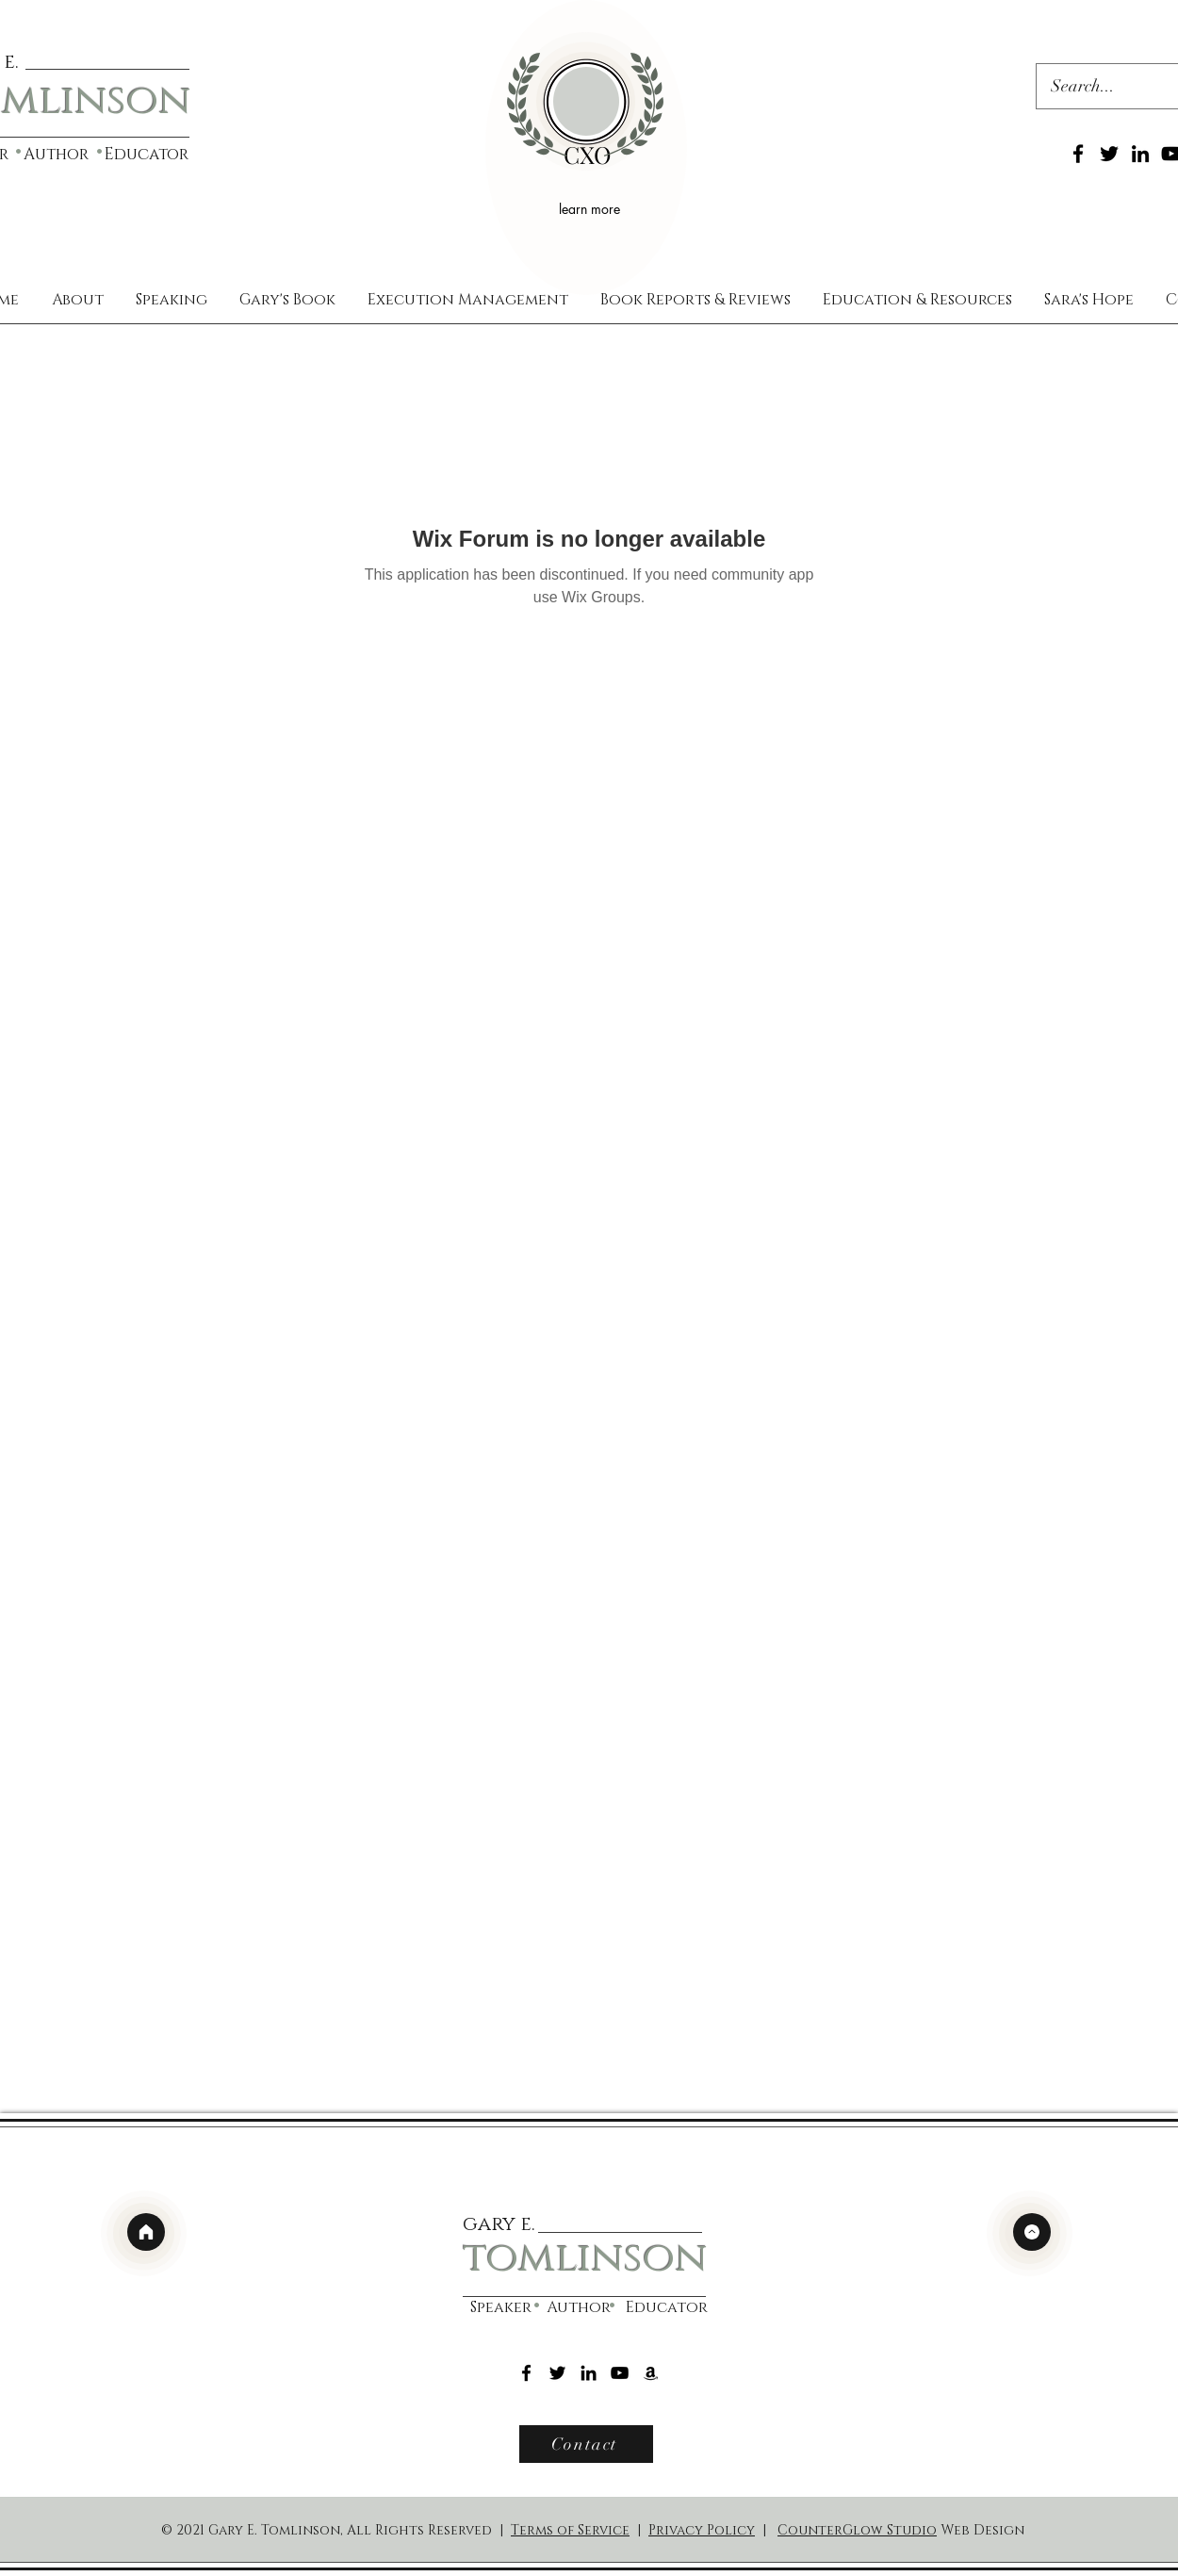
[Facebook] (1078, 153)
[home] (146, 2232)
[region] (586, 147)
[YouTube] (619, 2373)
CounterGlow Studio (857, 2530)
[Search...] (1098, 86)
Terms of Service (570, 2530)
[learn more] (591, 208)
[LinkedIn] (1140, 153)
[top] (1032, 2232)
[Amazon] (651, 2373)
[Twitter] (1109, 153)
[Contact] (586, 2444)
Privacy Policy (701, 2530)
